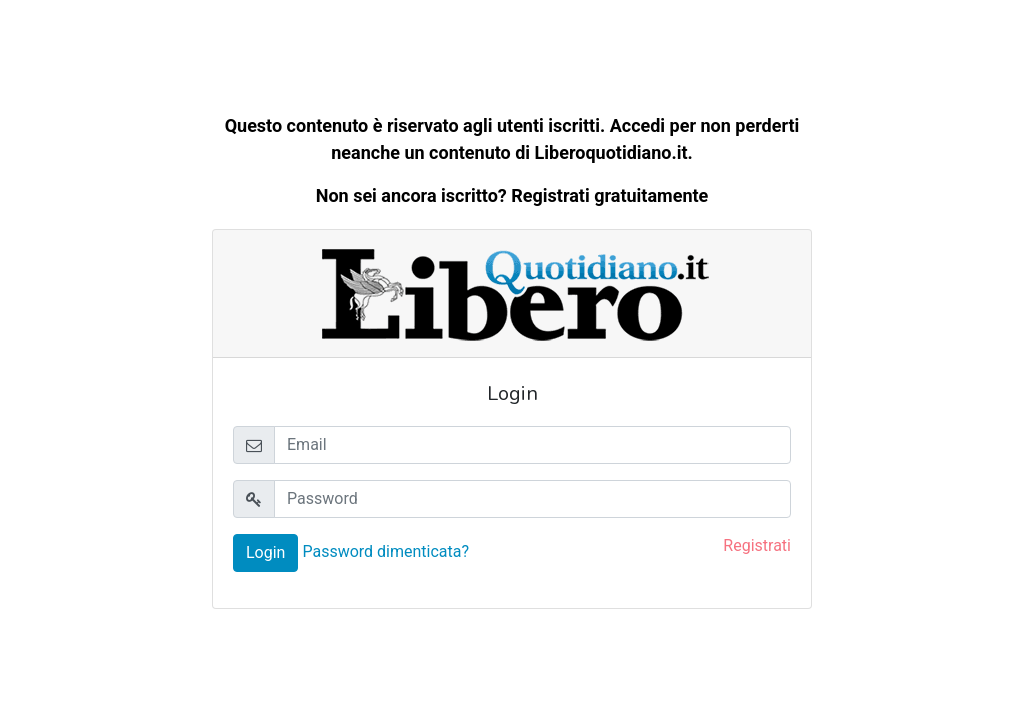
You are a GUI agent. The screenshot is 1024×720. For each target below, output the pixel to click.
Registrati (757, 545)
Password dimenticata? (385, 551)
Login (265, 552)
